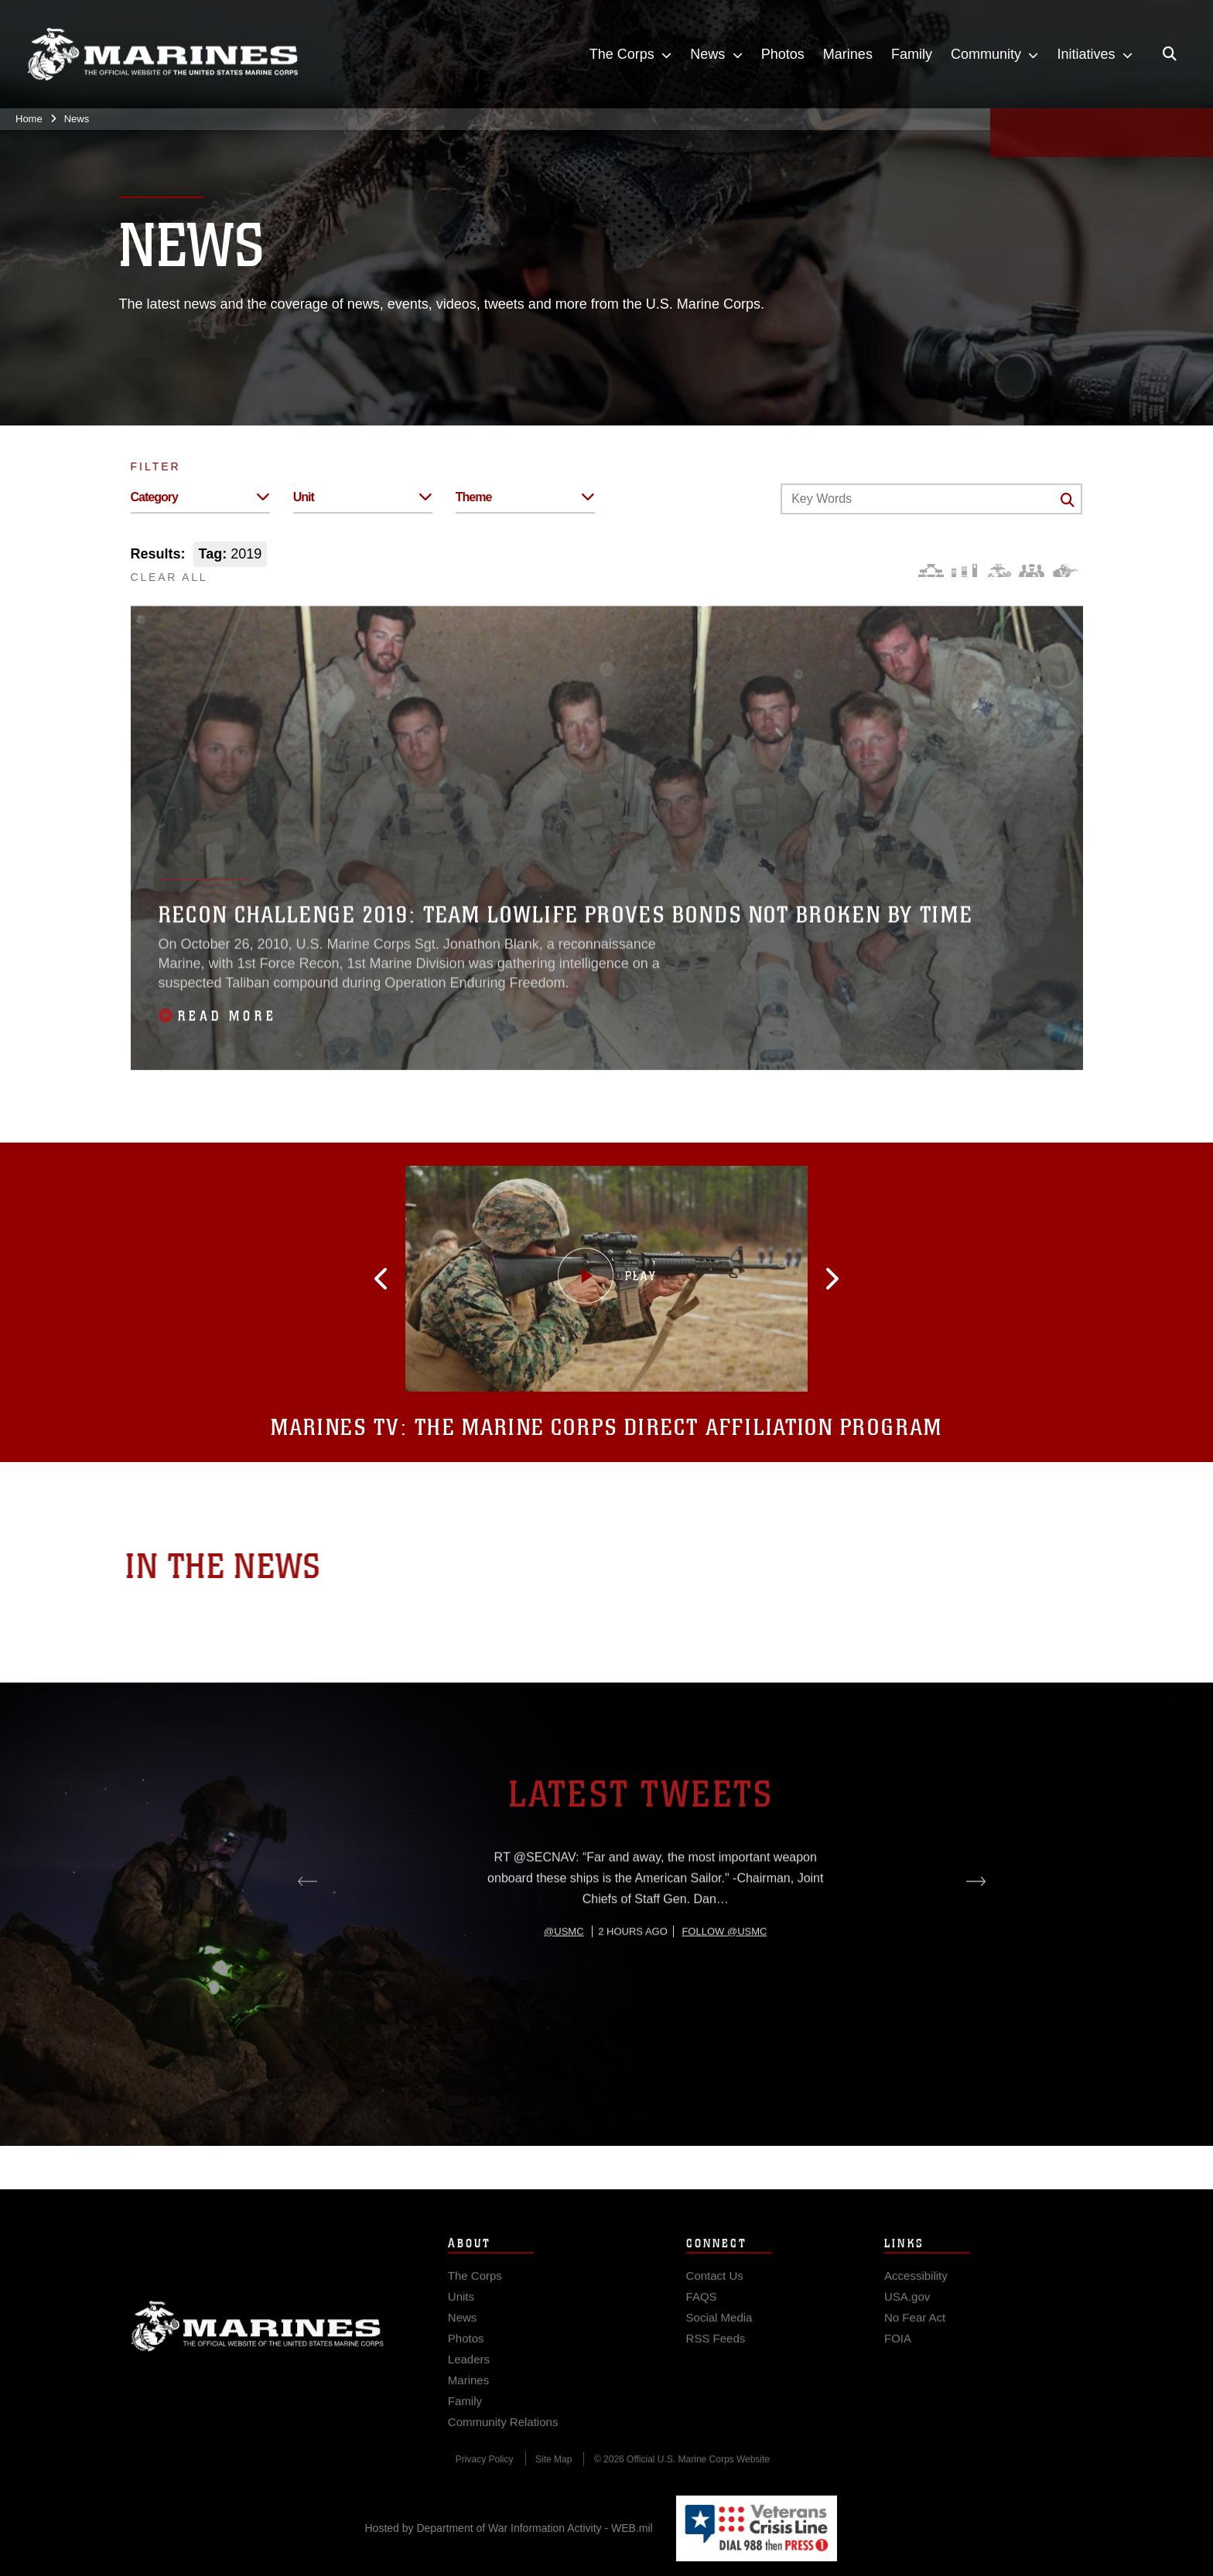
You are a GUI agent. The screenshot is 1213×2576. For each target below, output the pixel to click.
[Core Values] (998, 570)
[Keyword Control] (931, 498)
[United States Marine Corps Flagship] (162, 54)
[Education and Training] (964, 570)
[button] (457, 1278)
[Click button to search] (1068, 500)
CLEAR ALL (169, 577)
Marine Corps (257, 2356)
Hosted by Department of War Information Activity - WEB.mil (509, 2528)
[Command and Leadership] (1031, 570)
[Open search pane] (1169, 54)
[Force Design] (931, 570)
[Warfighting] (1065, 570)
